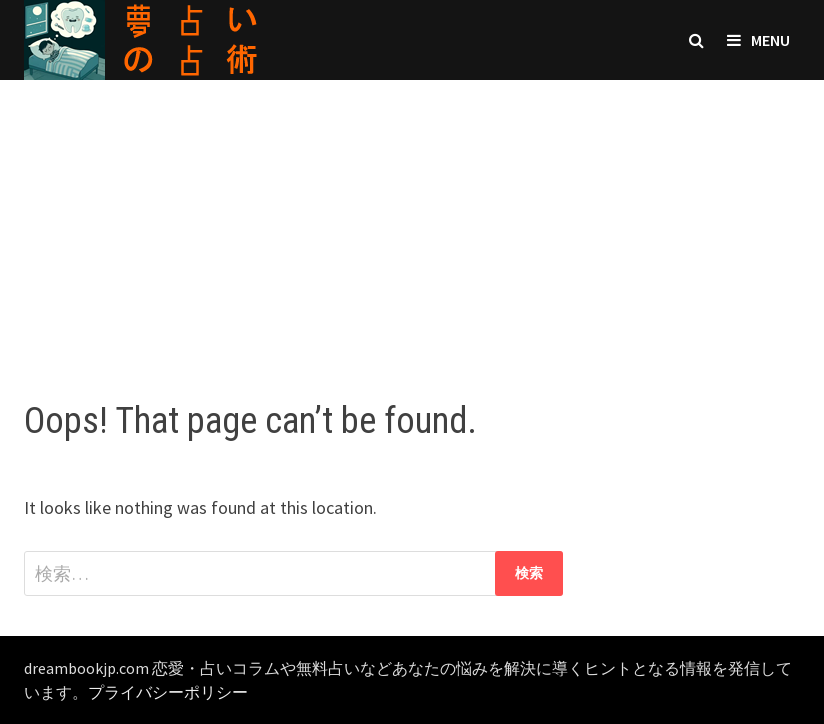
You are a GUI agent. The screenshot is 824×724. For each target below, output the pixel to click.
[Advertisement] (412, 220)
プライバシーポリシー (168, 692)
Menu (758, 40)
